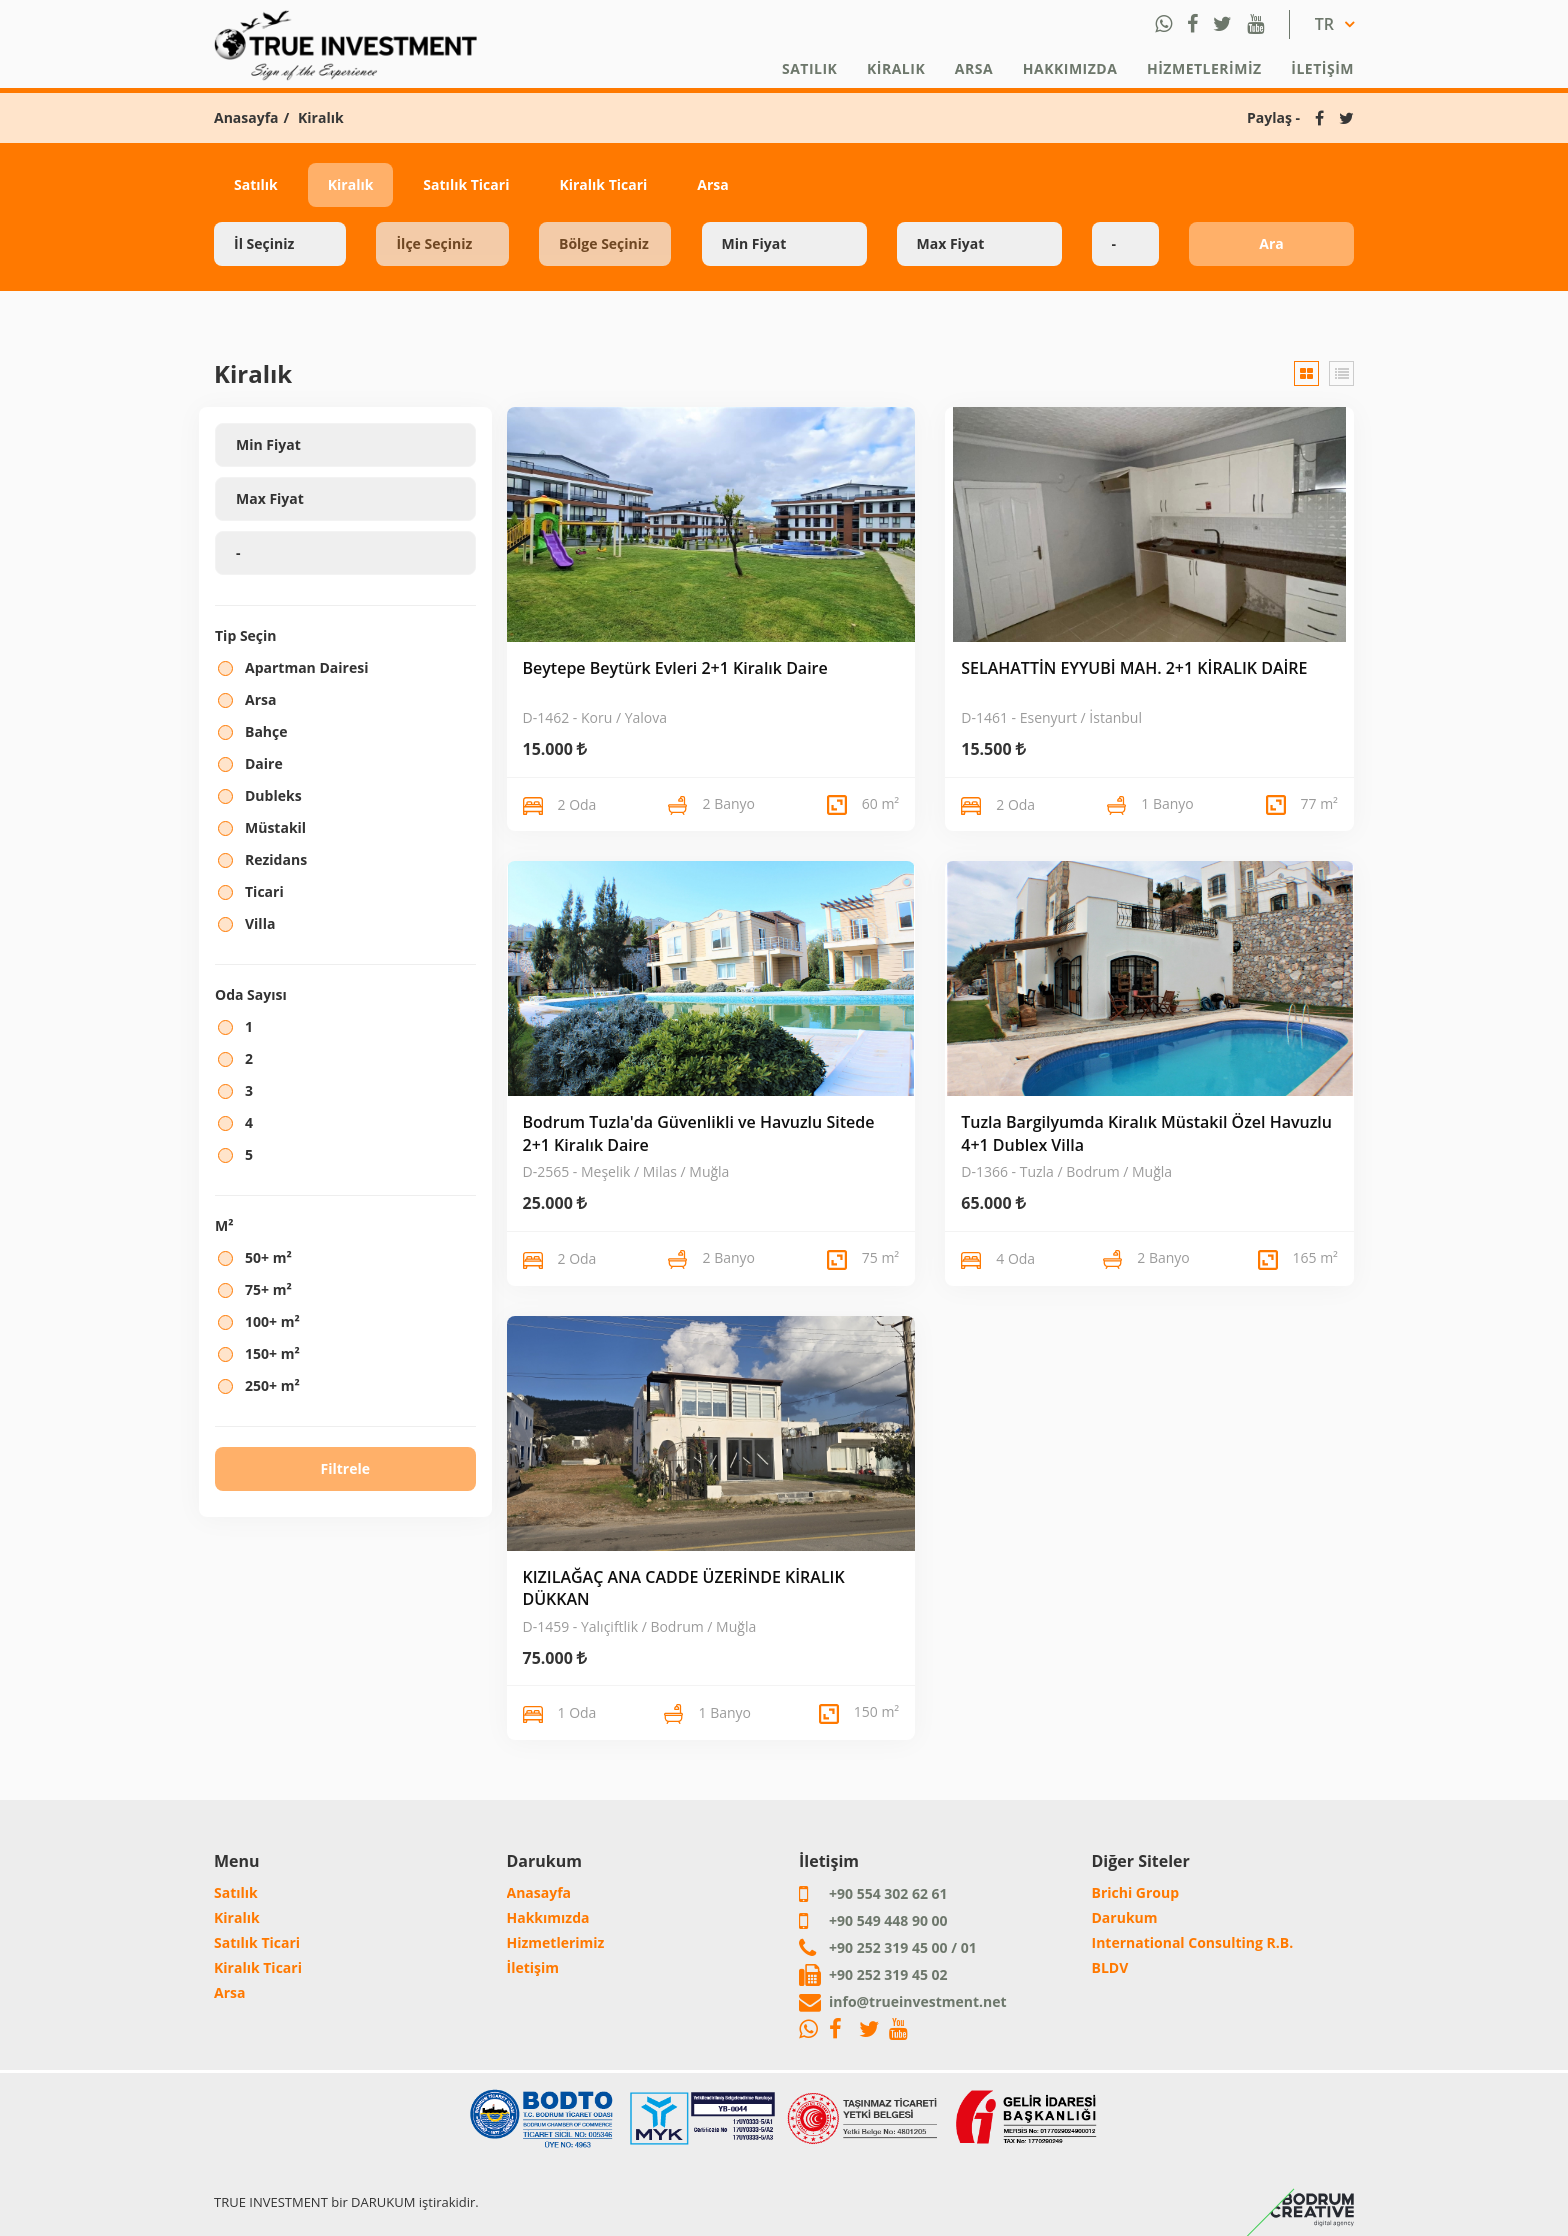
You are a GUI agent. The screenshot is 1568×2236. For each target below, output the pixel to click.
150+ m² (272, 1353)
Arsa (974, 68)
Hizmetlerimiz (1204, 68)
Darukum (1125, 1917)
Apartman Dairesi (306, 667)
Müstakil (275, 827)
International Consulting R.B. (1193, 1942)
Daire (264, 763)
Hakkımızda (1070, 68)
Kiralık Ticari (603, 184)
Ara (1271, 243)
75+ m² (268, 1289)
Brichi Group (1136, 1892)
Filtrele (345, 1468)
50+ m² (268, 1257)
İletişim (1322, 68)
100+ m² (272, 1321)
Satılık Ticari (466, 184)
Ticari (264, 891)
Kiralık (896, 68)
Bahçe (266, 731)
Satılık (809, 68)
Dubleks (273, 795)
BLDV (1110, 1967)
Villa (260, 923)
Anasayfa (246, 117)
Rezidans (276, 859)
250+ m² (272, 1385)
